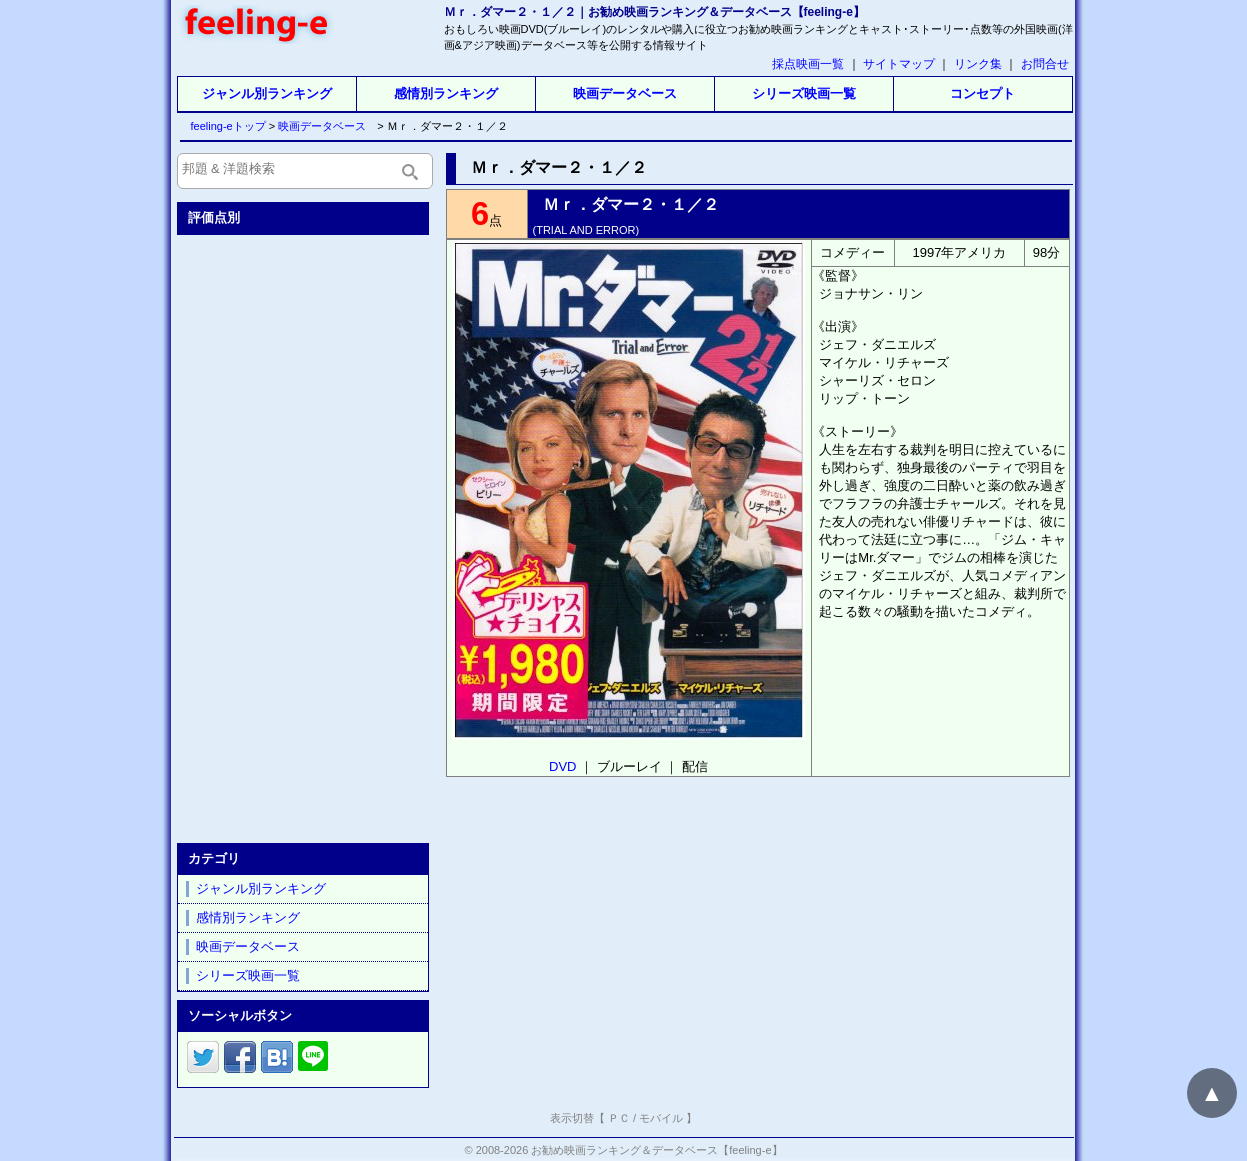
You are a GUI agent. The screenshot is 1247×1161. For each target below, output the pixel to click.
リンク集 (978, 64)
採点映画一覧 (808, 64)
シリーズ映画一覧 (804, 93)
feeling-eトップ (224, 126)
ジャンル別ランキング (267, 93)
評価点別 (214, 217)
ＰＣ (619, 1118)
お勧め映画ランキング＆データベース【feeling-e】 (656, 1150)
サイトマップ (899, 64)
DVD (562, 766)
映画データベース (625, 93)
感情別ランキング (446, 93)
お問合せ (1045, 64)
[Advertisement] (305, 535)
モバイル (661, 1118)
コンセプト (982, 93)
